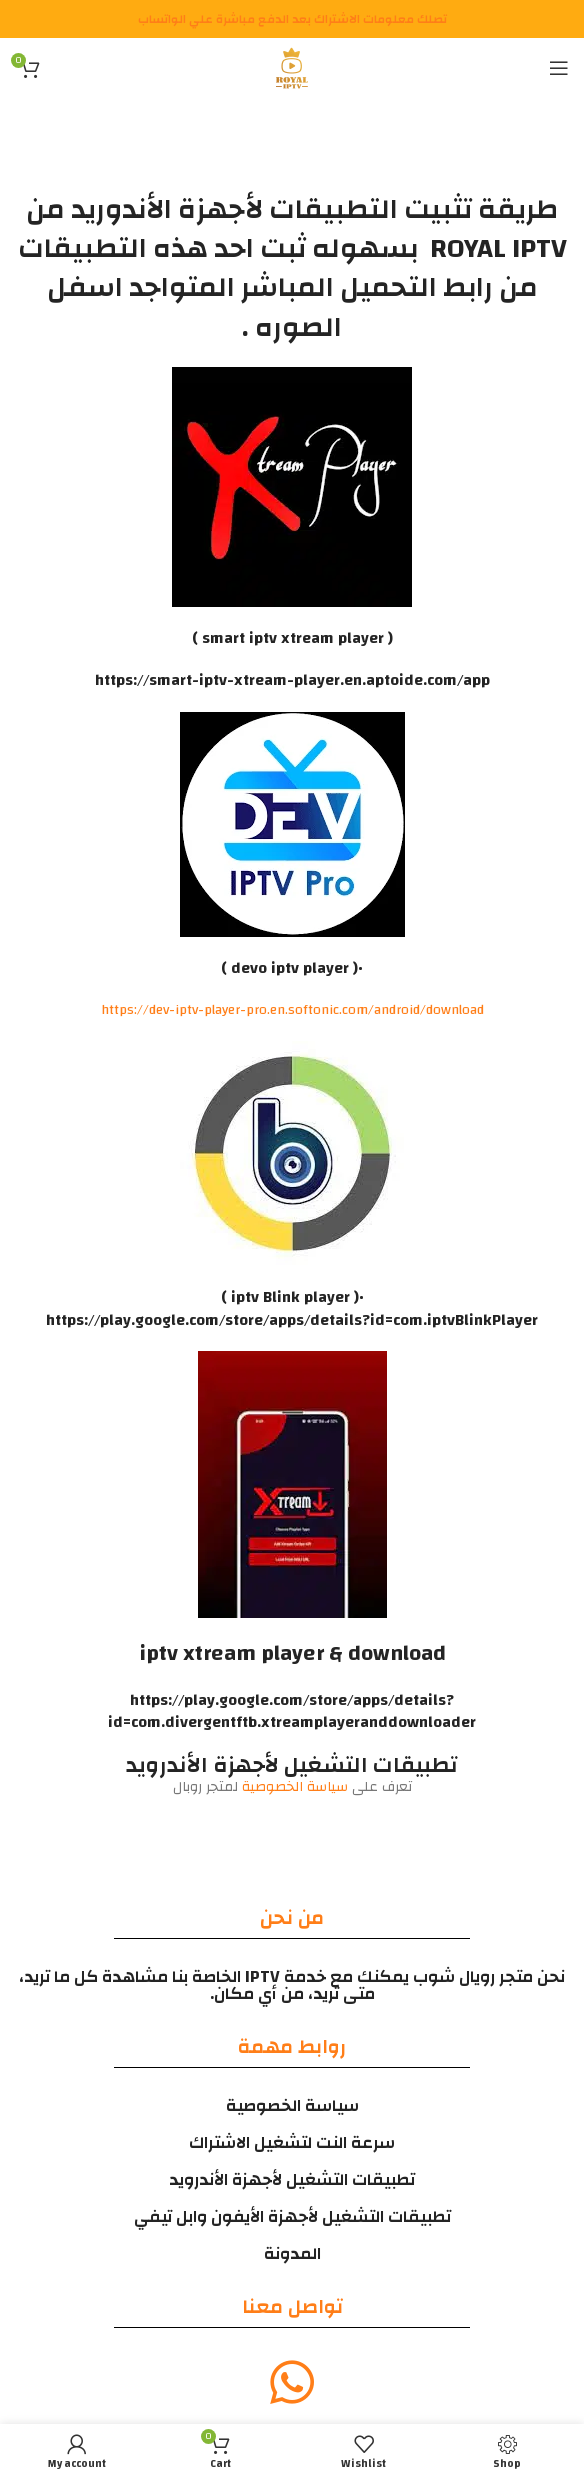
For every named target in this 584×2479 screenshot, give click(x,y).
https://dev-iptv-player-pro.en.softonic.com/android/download (292, 1010)
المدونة (292, 2253)
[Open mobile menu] (559, 68)
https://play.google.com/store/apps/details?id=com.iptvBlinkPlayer (292, 1320)
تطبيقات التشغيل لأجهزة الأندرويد (292, 2179)
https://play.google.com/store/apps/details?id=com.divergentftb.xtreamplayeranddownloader (292, 1711)
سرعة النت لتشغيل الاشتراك (292, 2142)
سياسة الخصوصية (297, 1787)
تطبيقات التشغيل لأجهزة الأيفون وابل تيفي (292, 2216)
